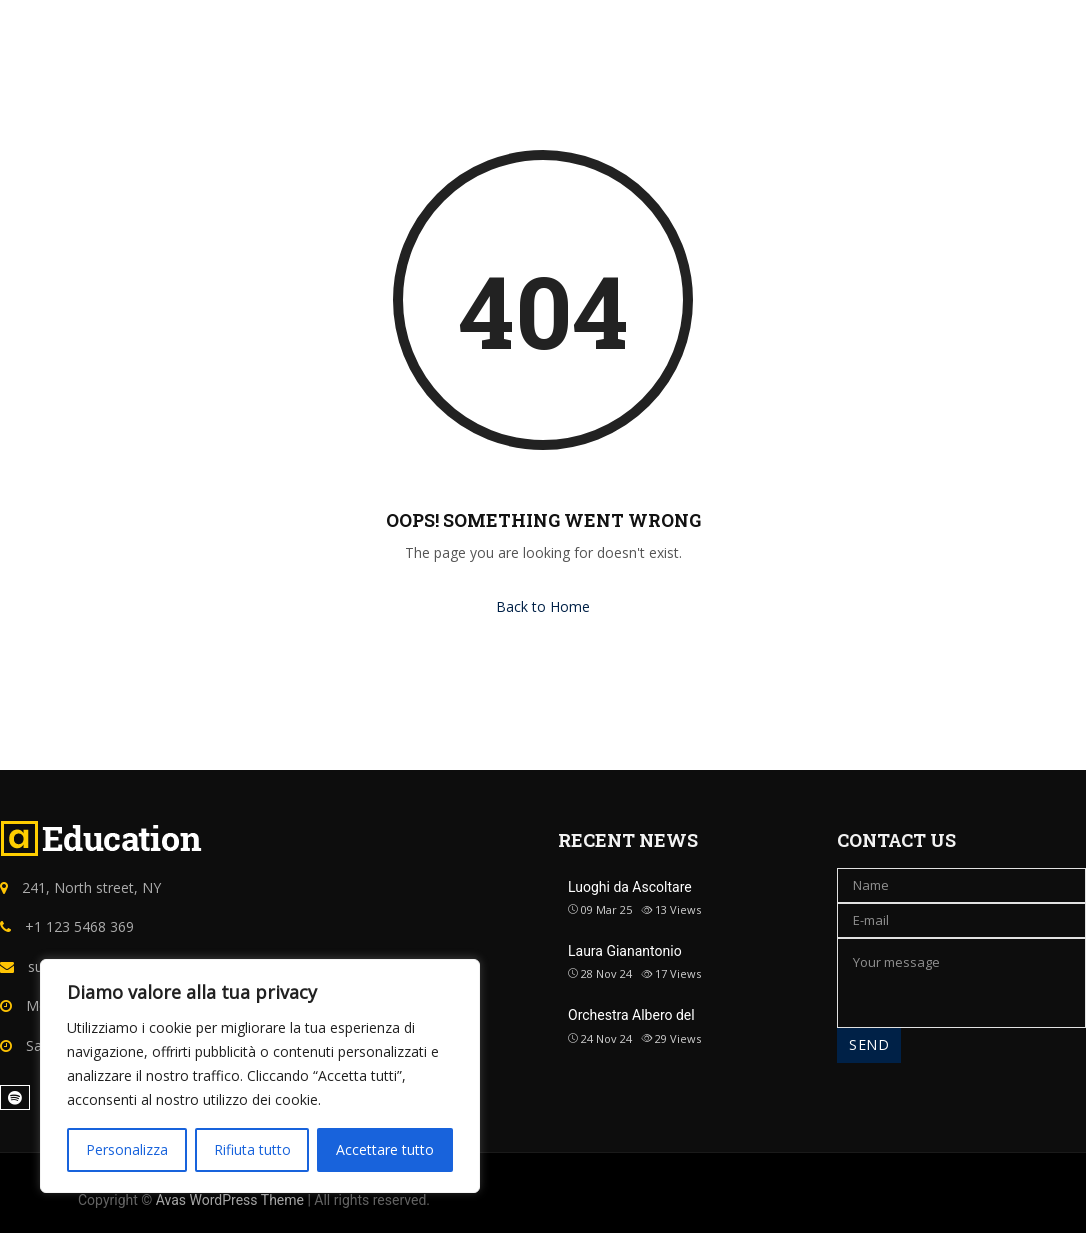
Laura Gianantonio (625, 951)
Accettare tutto (385, 1149)
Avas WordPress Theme (230, 1200)
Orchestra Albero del (631, 1015)
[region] (260, 1076)
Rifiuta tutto (252, 1149)
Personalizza (127, 1149)
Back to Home (543, 606)
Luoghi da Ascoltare (630, 887)
